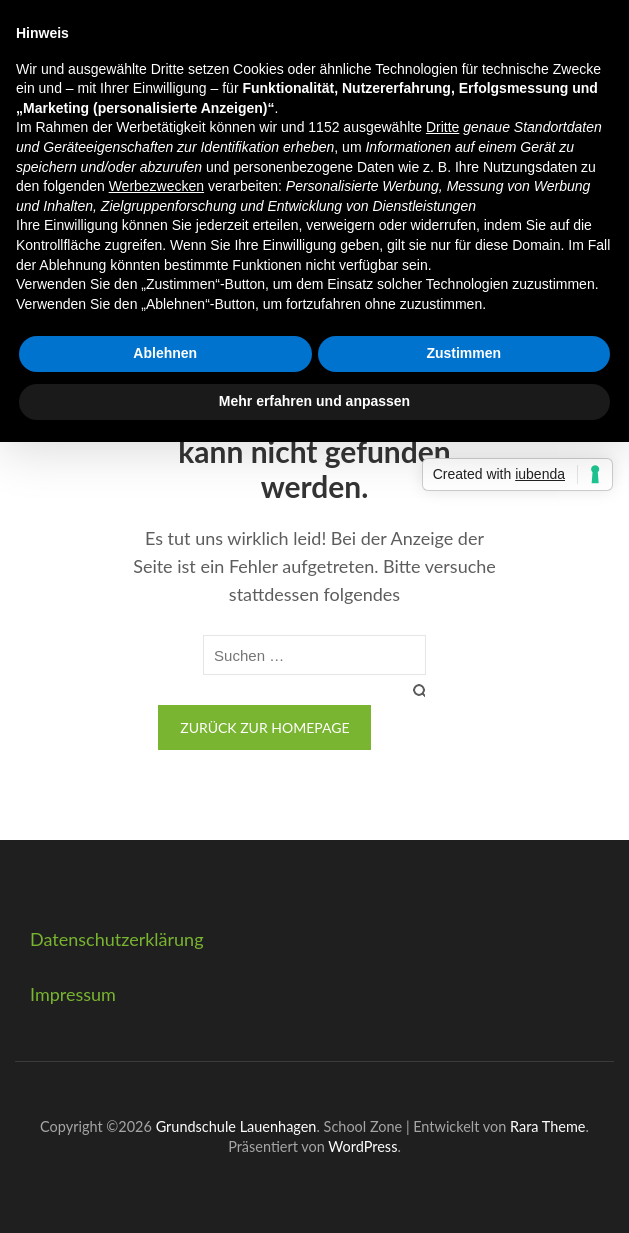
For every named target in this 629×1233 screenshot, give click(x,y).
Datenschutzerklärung (117, 939)
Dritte (442, 127)
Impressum (73, 994)
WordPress (362, 1146)
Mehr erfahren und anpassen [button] (314, 401)
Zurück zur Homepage (264, 727)
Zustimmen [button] (463, 353)
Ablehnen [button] (165, 353)
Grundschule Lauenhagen (236, 1126)
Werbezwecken (156, 186)
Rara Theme (547, 1126)
